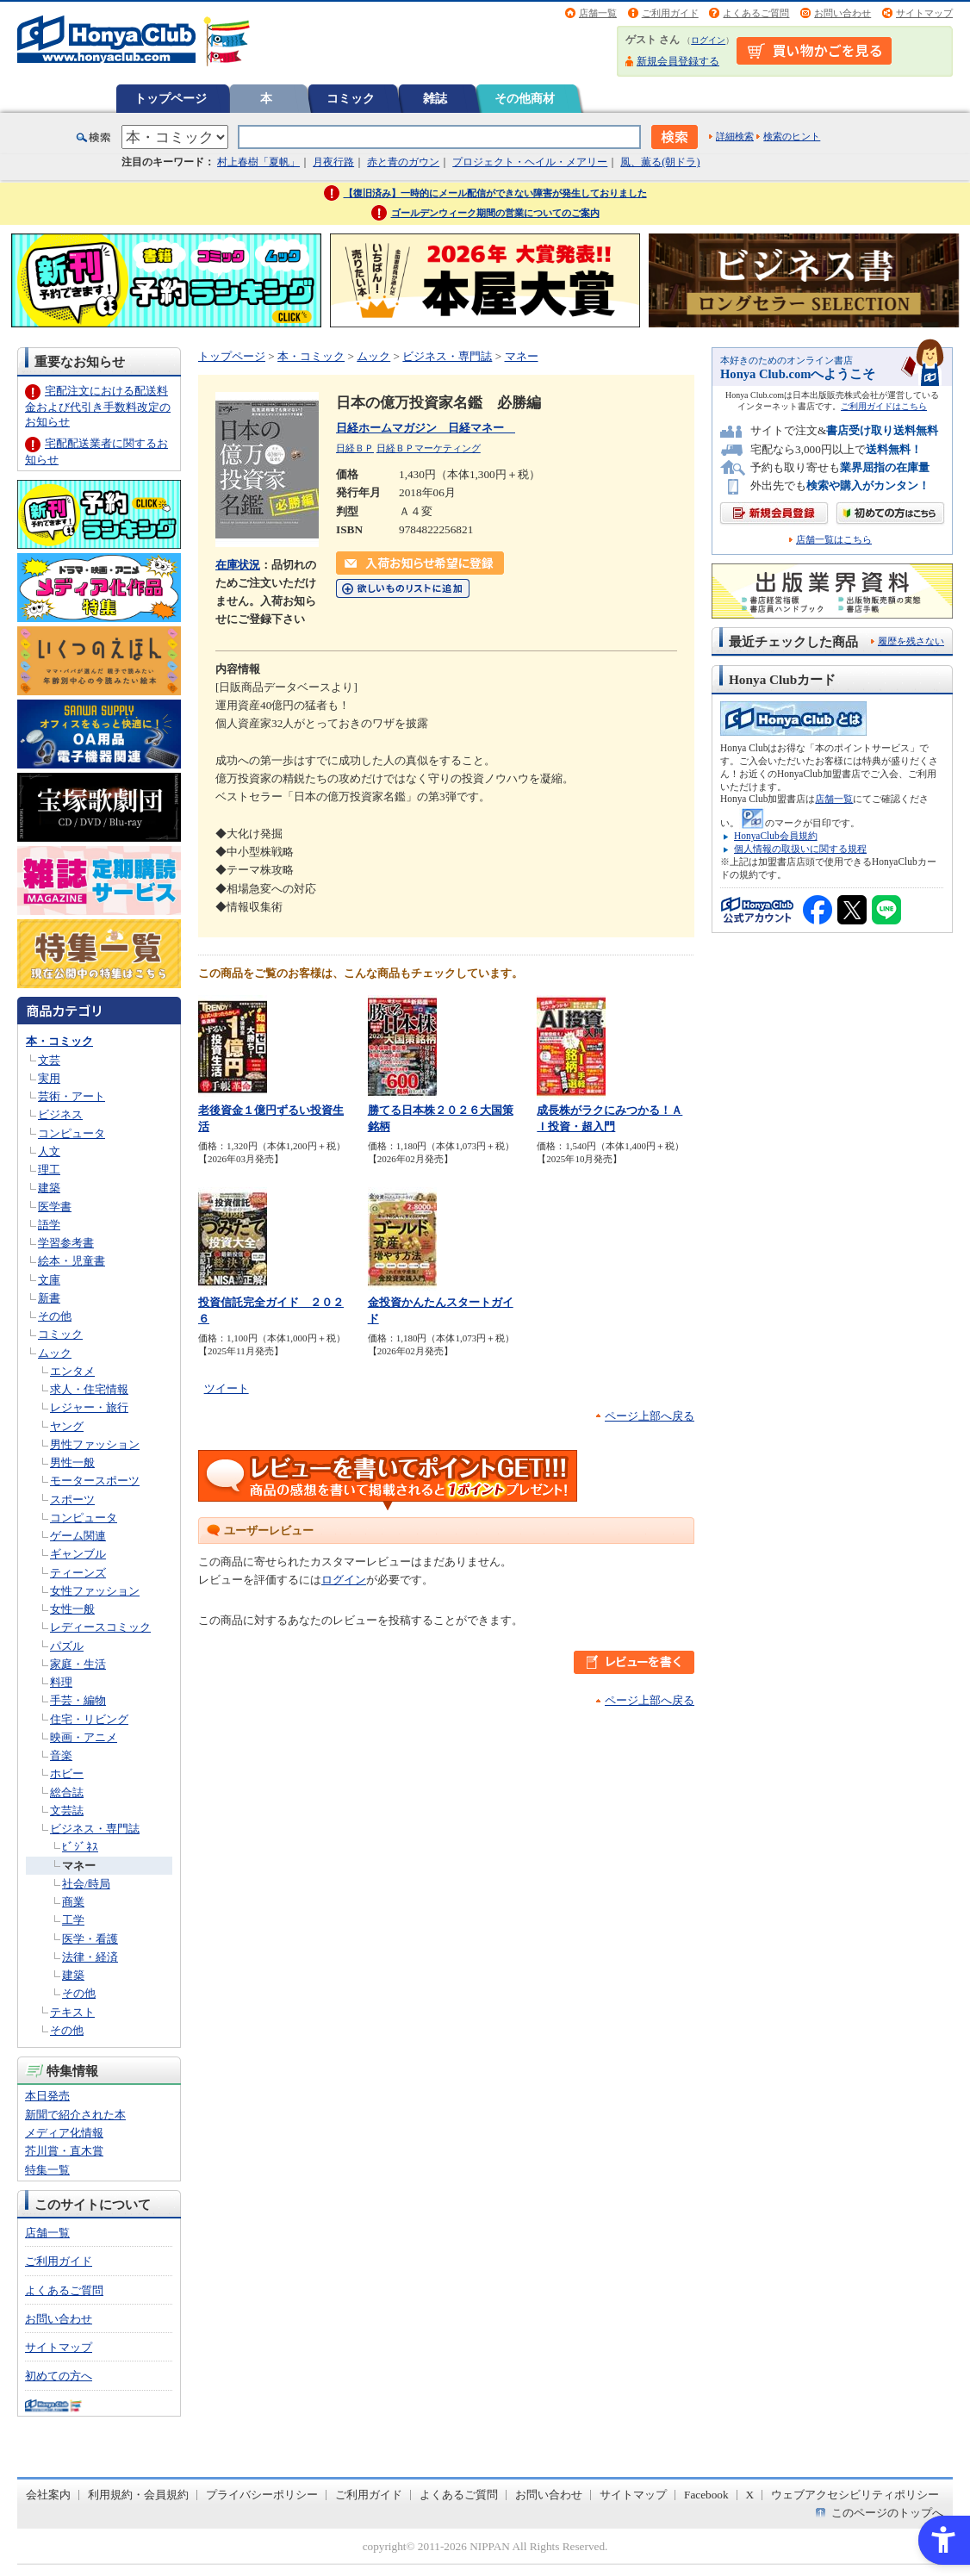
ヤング (67, 1426)
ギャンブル (78, 1553)
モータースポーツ (95, 1480)
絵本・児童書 (71, 1260)
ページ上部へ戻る (649, 1415)
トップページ (170, 98)
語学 (49, 1224)
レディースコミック (100, 1627)
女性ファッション (95, 1590)
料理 (61, 1682)
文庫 (49, 1279)
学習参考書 (66, 1242)
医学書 (55, 1206)
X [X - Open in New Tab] (750, 2494)
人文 (49, 1151)
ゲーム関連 (78, 1535)
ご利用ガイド (670, 13)
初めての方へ (58, 2375)
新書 (49, 1297)
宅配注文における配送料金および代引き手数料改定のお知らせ (98, 406)
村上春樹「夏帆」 (258, 162)
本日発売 (47, 2095)
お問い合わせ (842, 13)
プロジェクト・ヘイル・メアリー (529, 162)
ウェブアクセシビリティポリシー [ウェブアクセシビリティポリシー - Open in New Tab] (855, 2494)
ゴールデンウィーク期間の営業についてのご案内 (495, 213)
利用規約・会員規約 (138, 2494)
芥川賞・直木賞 (64, 2150)
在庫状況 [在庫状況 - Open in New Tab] (237, 564)
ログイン (708, 40)
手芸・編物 (78, 1700)
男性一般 (72, 1462)
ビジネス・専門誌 (95, 1828)
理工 (49, 1169)
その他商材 (524, 98)
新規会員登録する (678, 61)
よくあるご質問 (756, 13)
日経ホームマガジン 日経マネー (425, 427)
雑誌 (435, 98)
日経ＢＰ (355, 448)
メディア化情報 (64, 2132)
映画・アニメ (83, 1737)
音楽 (61, 1755)
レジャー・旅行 (89, 1407)
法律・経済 (90, 1957)
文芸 (49, 1060)
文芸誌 (67, 1810)
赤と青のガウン (403, 162)
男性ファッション (95, 1444)
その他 (55, 1316)
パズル (67, 1646)
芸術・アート (71, 1096)
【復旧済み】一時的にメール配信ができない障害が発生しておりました (495, 193)
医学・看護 (90, 1938)
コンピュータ (71, 1133)
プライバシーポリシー (262, 2494)
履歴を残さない (911, 641)
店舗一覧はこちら (834, 539)
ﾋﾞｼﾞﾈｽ (80, 1846)
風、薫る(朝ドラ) (660, 162)
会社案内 (48, 2494)
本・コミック (59, 1041)
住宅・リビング (89, 1719)
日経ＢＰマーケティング (428, 448)
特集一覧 (47, 2169)
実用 (49, 1078)
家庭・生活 (78, 1664)
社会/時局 (86, 1883)
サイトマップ (924, 13)
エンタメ (72, 1371)
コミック (350, 98)
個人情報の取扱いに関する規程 (800, 848)
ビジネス (60, 1114)
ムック (55, 1353)
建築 (49, 1187)
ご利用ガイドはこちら (884, 406)
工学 (73, 1919)
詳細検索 (735, 136)
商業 (73, 1901)
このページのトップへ (887, 2512)
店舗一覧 (598, 13)
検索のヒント (791, 136)
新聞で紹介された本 (75, 2114)
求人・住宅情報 (89, 1389)
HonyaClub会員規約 (776, 836)
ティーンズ (78, 1572)
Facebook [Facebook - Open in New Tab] (706, 2494)
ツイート (226, 1388)
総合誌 (67, 1792)
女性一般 (72, 1608)
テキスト (72, 2012)
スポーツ (72, 1499)
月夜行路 (333, 162)
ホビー (67, 1773)
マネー (79, 1865)
